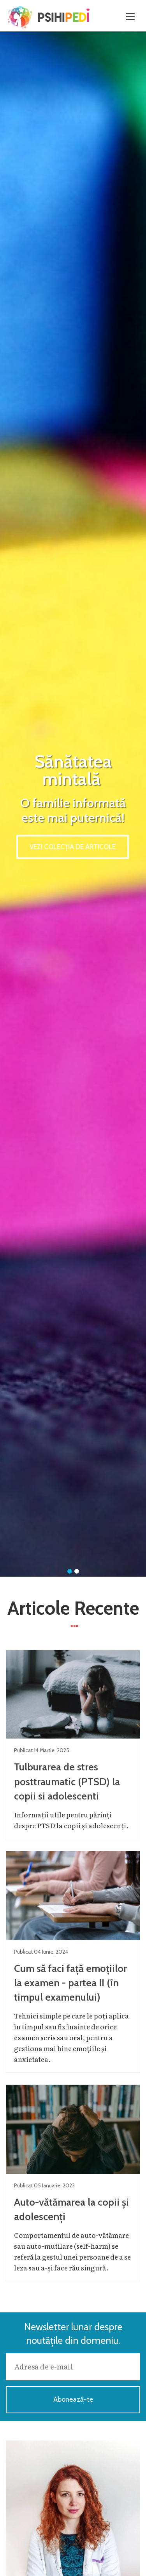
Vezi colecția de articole (73, 847)
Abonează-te (73, 2399)
